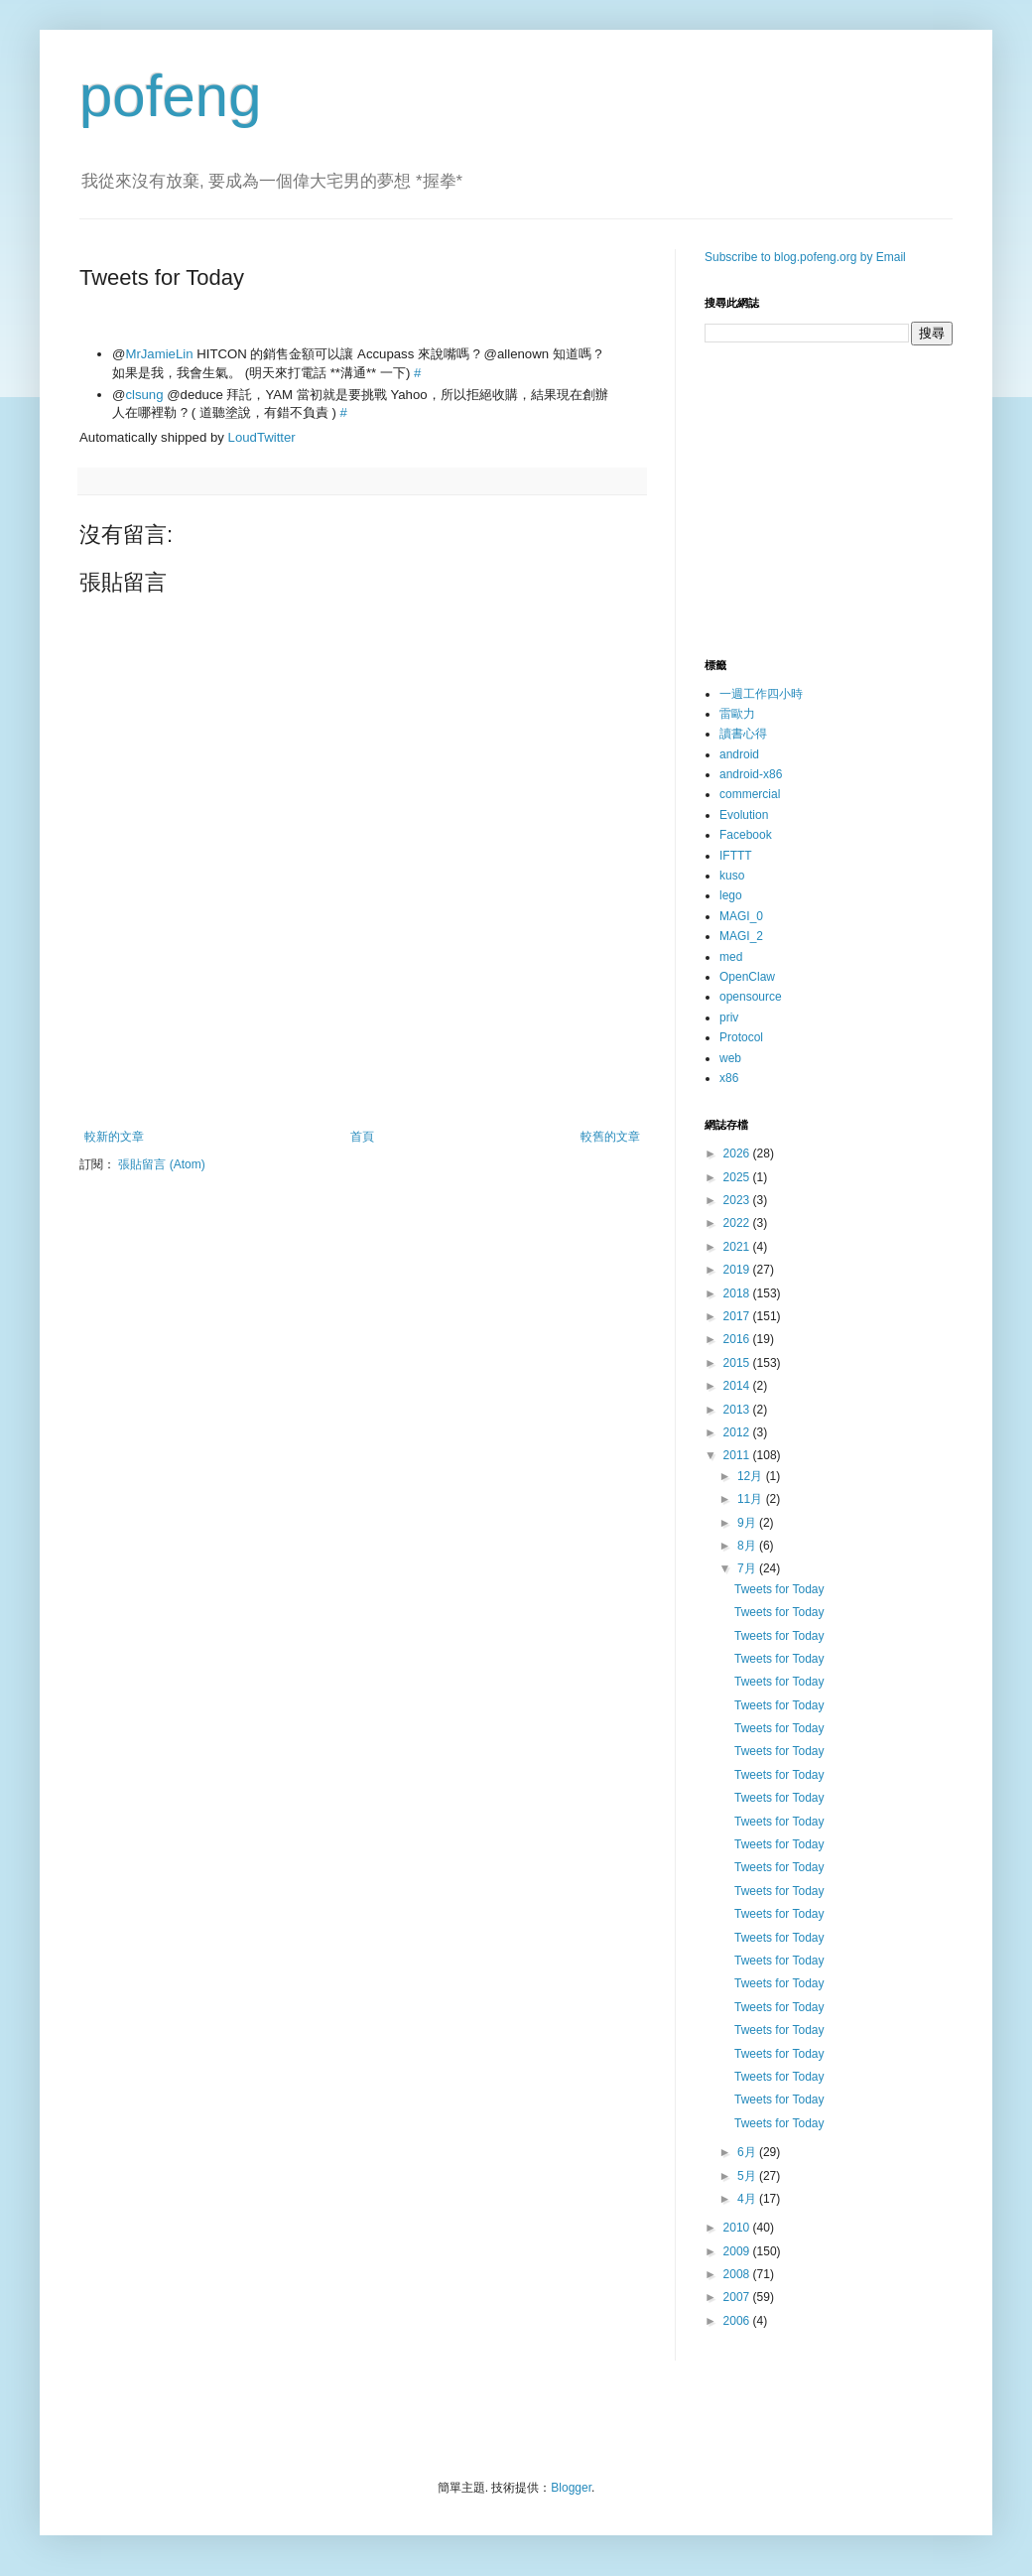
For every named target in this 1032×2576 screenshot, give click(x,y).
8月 (748, 1546)
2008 (738, 2274)
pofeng (170, 96)
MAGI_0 (741, 916)
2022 (738, 1223)
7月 (748, 1568)
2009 (738, 2251)
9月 (748, 1523)
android (739, 754)
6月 (748, 2152)
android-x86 (750, 774)
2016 (738, 1339)
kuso (731, 875)
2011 (738, 1455)
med (730, 957)
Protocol (741, 1037)
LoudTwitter (262, 437)
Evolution (743, 815)
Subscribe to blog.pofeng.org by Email (805, 257)
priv (728, 1017)
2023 (738, 1200)
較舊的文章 (610, 1137)
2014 (738, 1386)
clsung (144, 394)
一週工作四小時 (761, 694)
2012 (738, 1432)
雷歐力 (737, 714)
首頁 (362, 1137)
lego (730, 895)
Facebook (745, 835)
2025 (738, 1177)
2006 (738, 2321)
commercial (749, 794)
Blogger (571, 2488)
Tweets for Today (779, 1589)
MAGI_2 (741, 936)
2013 (738, 1410)
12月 (751, 1476)
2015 (738, 1363)
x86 (728, 1078)
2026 (738, 1153)
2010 (738, 2228)
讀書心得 (743, 734)
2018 (738, 1293)
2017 (738, 1316)
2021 (738, 1247)
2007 (738, 2297)
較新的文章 (114, 1137)
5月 (748, 2176)
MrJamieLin (159, 353)
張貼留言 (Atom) (161, 1164)
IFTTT (735, 856)
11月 (751, 1499)
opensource (750, 997)
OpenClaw (747, 977)
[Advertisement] (362, 1075)
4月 (748, 2199)
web (730, 1058)
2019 (738, 1270)
